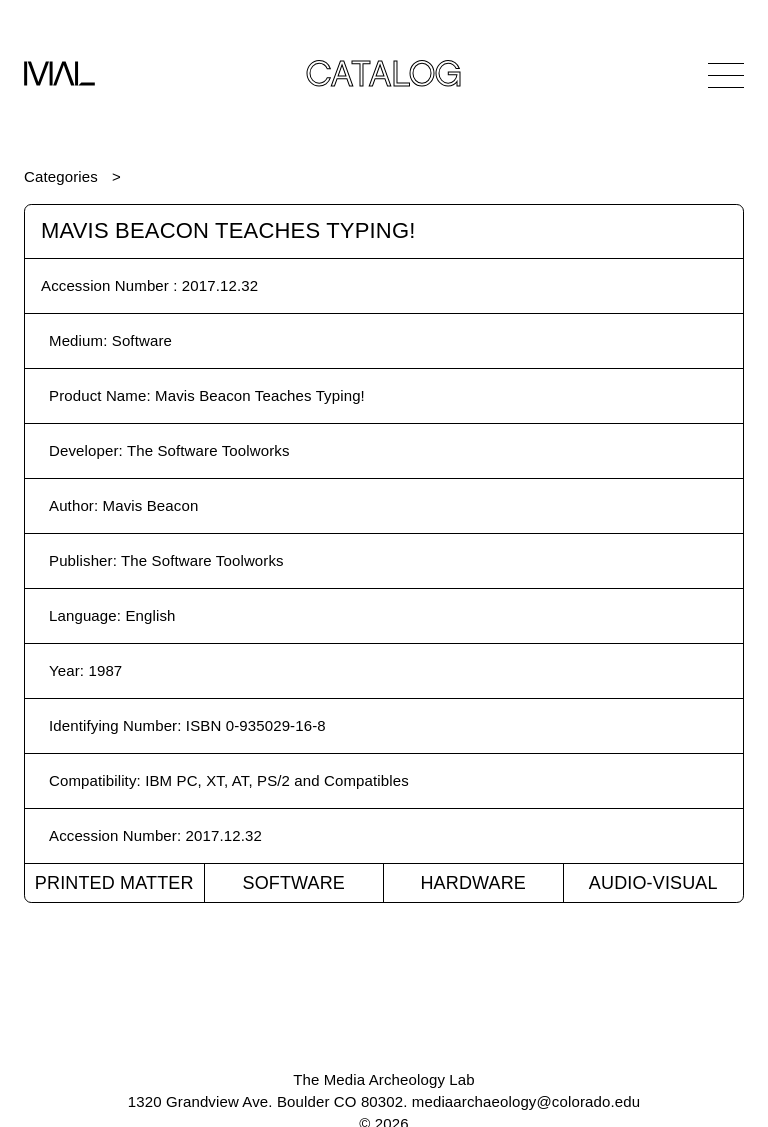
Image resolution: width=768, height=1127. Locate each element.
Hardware (473, 883)
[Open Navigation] (726, 75)
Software (293, 883)
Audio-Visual (653, 883)
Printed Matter (114, 883)
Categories (61, 176)
